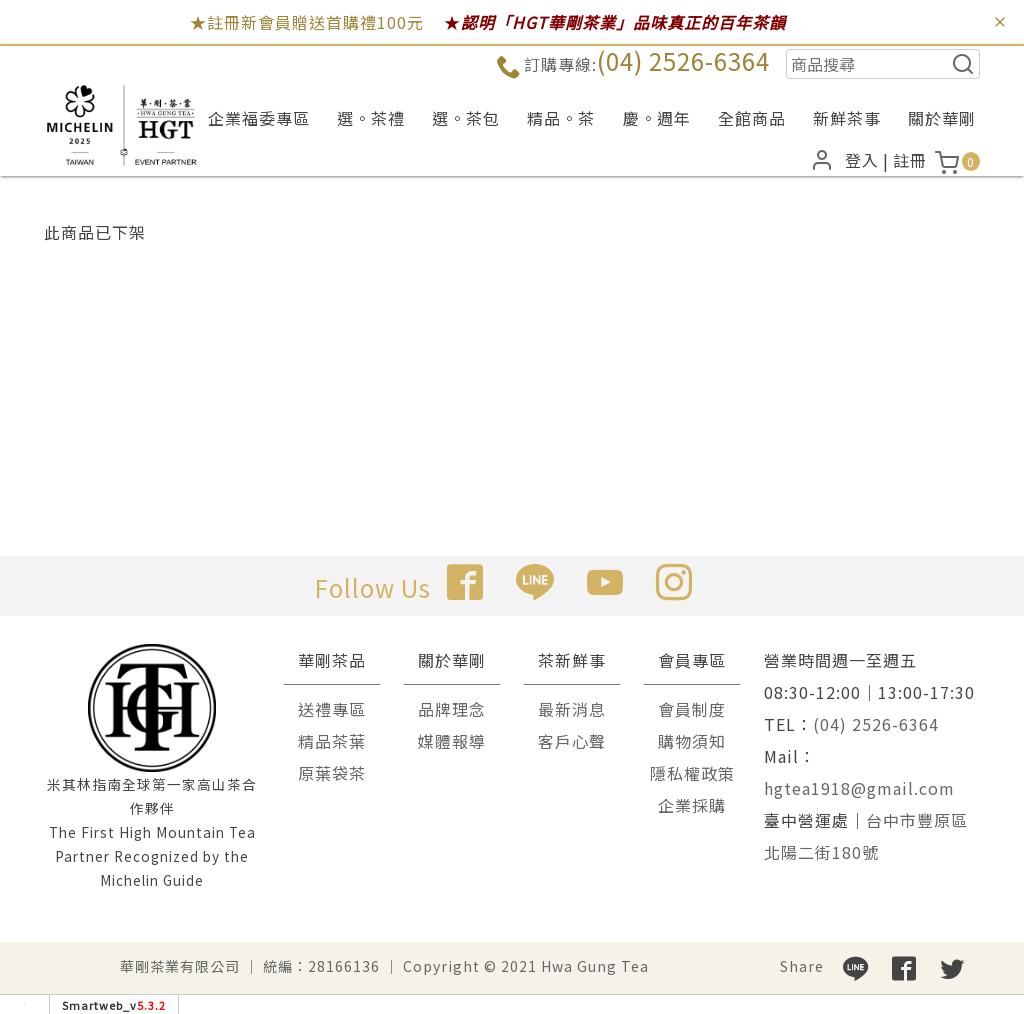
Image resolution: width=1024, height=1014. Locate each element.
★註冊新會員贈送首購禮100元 (307, 22)
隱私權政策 (692, 773)
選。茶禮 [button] (371, 118)
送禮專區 (332, 709)
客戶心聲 (572, 741)
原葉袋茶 (332, 773)
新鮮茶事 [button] (847, 118)
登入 (862, 160)
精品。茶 (561, 118)
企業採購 (692, 805)
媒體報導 (452, 741)
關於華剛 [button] (942, 118)
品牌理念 (452, 709)
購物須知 (692, 741)
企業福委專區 (259, 118)
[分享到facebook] (904, 966)
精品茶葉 (332, 741)
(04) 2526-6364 (683, 60)
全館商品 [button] (752, 118)
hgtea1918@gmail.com (859, 788)
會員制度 (692, 709)
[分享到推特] (952, 966)
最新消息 (572, 709)
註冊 (910, 160)
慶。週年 (657, 118)
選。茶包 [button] (466, 118)
